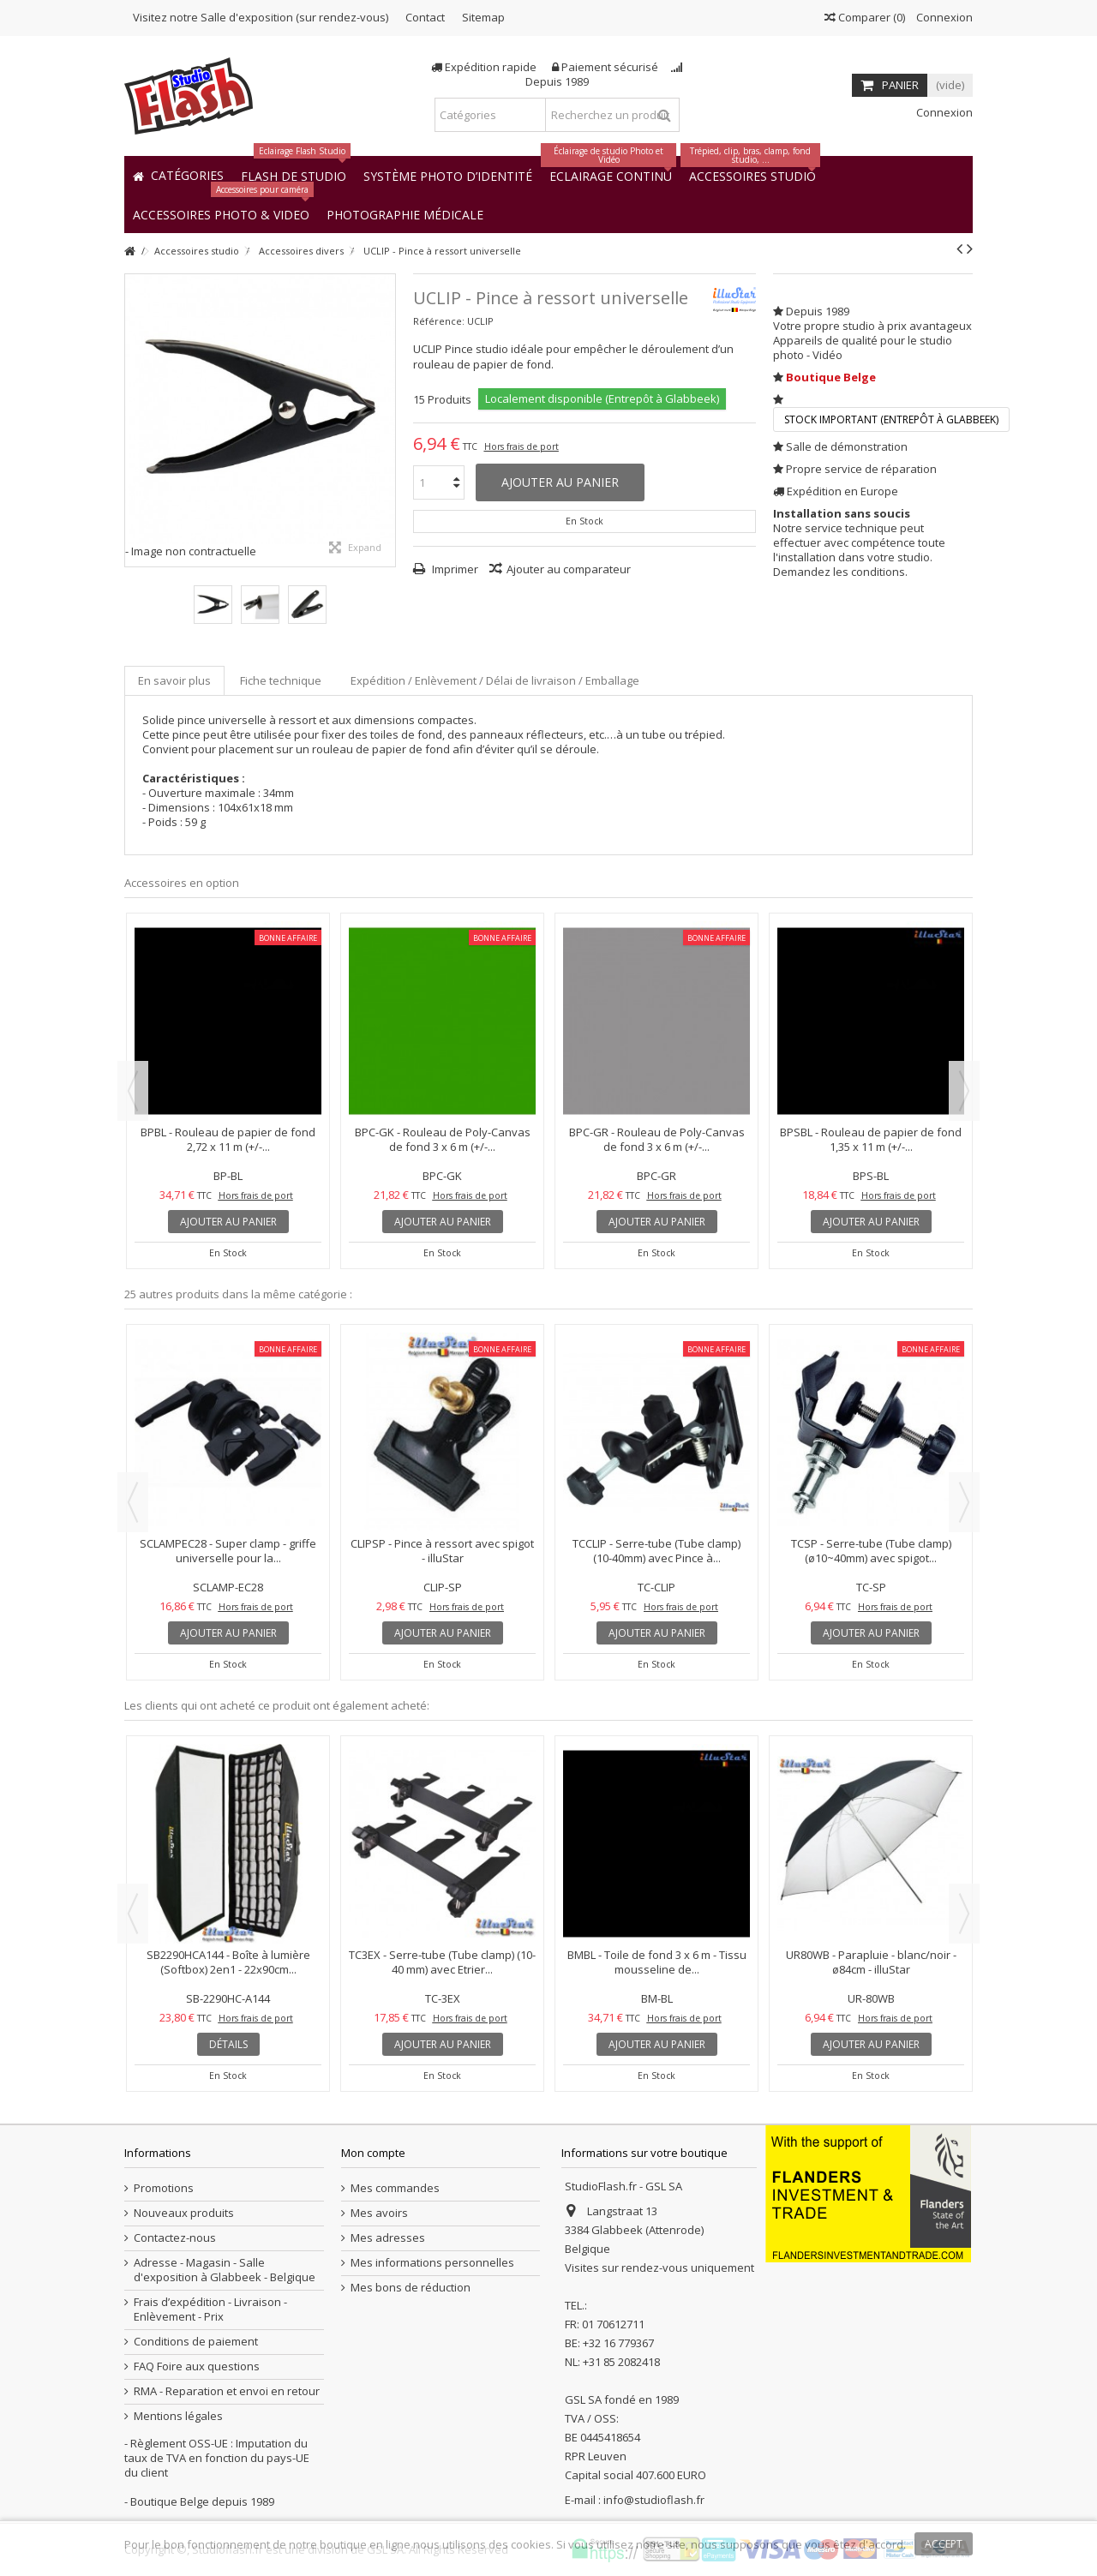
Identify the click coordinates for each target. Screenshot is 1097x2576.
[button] (405, 214)
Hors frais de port (521, 446)
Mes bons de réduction (411, 2287)
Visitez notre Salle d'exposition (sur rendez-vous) (260, 17)
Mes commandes (395, 2188)
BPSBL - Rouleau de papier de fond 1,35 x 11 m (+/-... (871, 1139)
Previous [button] (132, 1091)
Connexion (943, 17)
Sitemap (483, 17)
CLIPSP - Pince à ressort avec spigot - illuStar (442, 1551)
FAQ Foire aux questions (197, 2366)
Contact (425, 17)
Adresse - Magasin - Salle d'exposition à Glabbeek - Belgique (224, 2270)
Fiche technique (280, 680)
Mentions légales (178, 2416)
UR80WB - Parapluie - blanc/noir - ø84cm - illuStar (871, 1962)
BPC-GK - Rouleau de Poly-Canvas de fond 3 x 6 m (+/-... (443, 1139)
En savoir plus (174, 680)
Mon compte (373, 2152)
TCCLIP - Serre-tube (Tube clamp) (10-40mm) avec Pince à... (656, 1551)
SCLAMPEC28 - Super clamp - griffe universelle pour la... (228, 1551)
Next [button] (964, 1091)
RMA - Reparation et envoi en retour (227, 2391)
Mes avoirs (379, 2213)
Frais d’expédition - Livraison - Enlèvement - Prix (210, 2309)
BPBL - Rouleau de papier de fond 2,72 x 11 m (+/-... (228, 1139)
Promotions (164, 2188)
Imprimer (453, 569)
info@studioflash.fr (653, 2499)
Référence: (439, 321)
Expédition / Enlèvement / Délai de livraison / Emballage (495, 680)
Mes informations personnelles (432, 2262)
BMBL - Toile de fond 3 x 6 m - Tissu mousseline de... (656, 1962)
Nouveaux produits (184, 2213)
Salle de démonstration (847, 446)
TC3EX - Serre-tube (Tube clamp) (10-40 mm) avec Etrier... (442, 1962)
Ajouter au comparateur (569, 569)
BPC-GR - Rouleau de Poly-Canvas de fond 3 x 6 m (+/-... (657, 1139)
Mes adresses (388, 2238)
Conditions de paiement (196, 2341)
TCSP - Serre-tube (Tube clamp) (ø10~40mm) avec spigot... (871, 1551)
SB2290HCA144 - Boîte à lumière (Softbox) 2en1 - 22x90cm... (228, 1962)
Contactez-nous (175, 2238)
